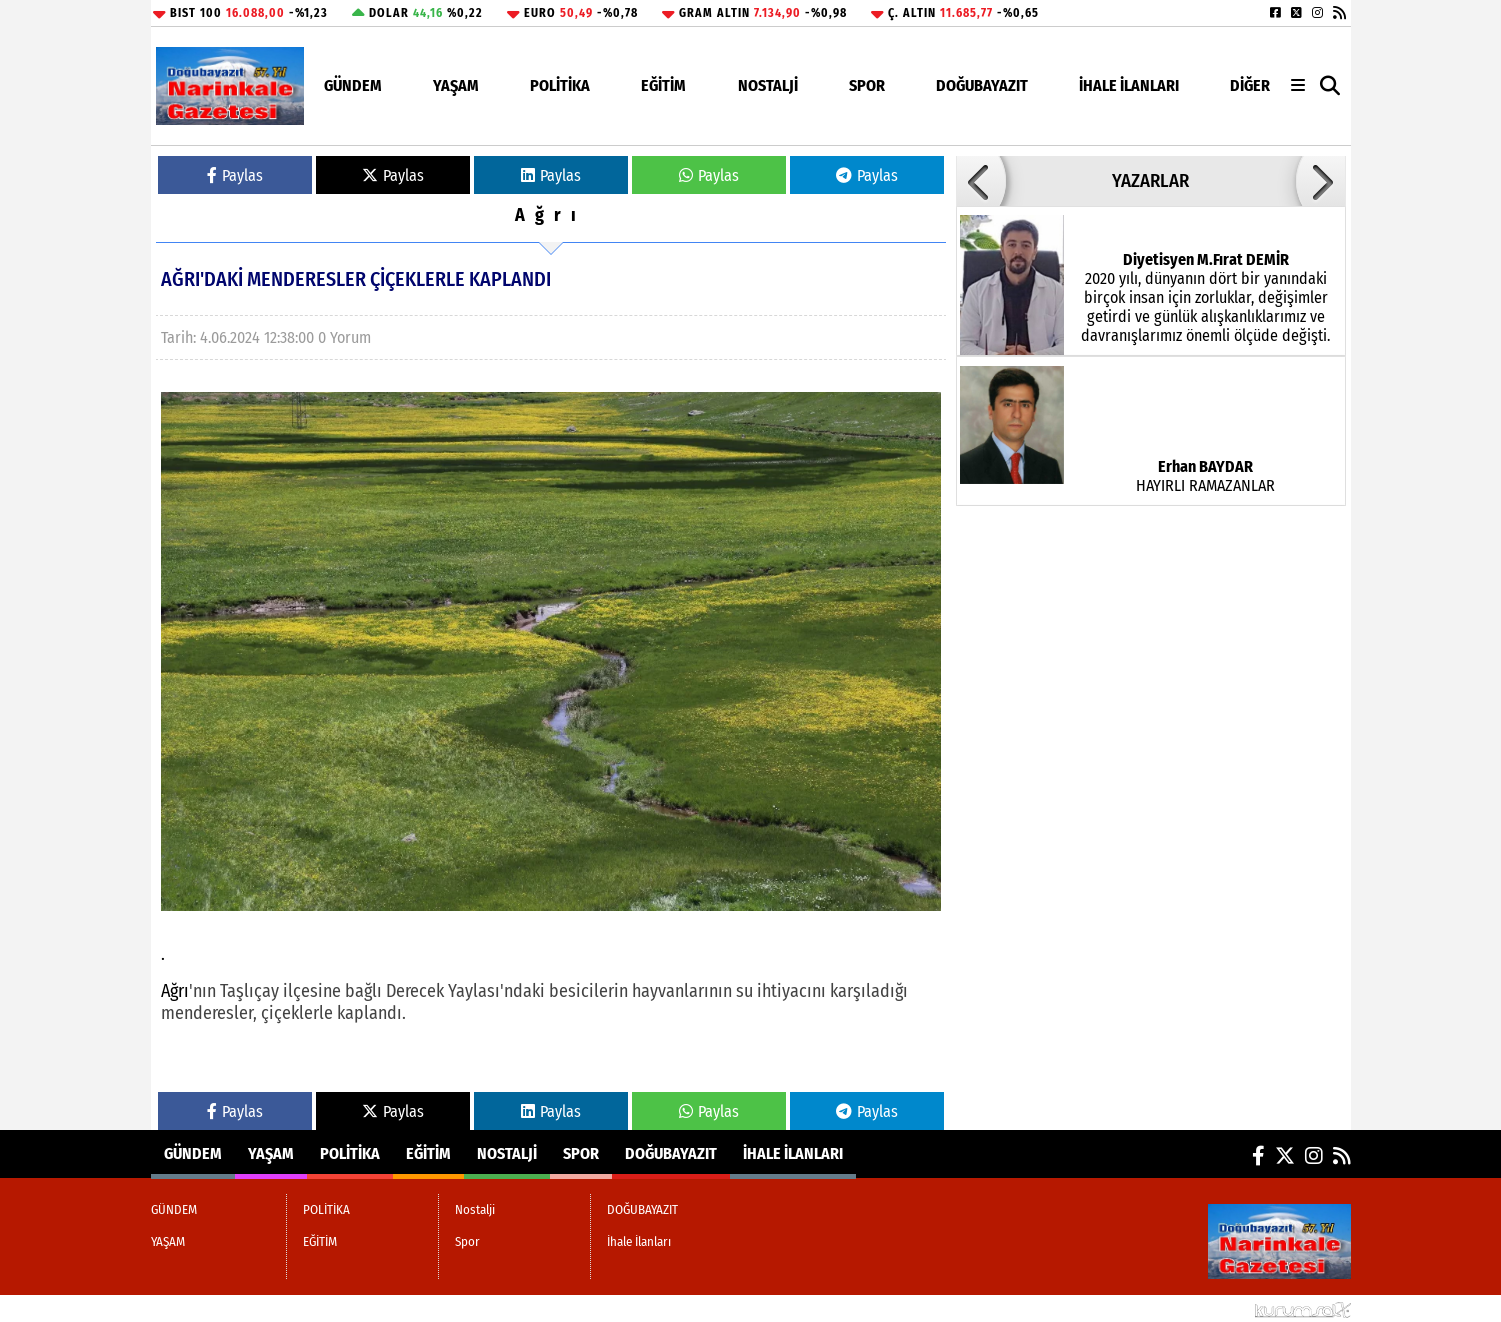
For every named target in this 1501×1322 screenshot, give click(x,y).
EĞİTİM (663, 85)
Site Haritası (199, 1308)
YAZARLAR (1150, 181)
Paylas (235, 175)
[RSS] (1339, 13)
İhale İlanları (1129, 85)
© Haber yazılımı (1246, 1308)
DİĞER (1250, 85)
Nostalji (768, 85)
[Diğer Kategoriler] (1298, 85)
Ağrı (550, 215)
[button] (1330, 86)
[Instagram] (1317, 13)
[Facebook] (1275, 13)
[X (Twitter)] (1296, 13)
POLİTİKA (560, 85)
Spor (867, 85)
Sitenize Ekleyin (306, 1308)
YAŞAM (456, 85)
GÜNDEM (353, 85)
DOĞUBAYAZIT (982, 85)
